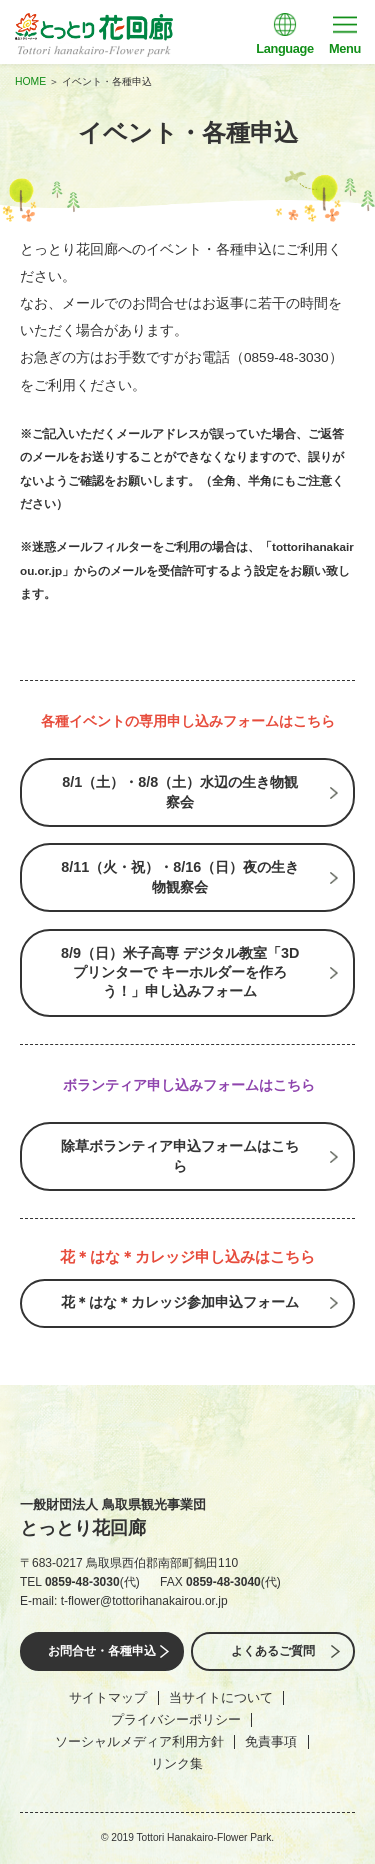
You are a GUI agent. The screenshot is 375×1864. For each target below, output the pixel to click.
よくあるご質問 (273, 1651)
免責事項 (271, 1741)
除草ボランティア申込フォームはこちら (180, 1155)
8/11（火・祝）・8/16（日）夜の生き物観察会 (180, 876)
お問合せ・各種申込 (102, 1651)
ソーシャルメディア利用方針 (139, 1741)
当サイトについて (221, 1697)
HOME (30, 81)
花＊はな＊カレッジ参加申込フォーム (180, 1302)
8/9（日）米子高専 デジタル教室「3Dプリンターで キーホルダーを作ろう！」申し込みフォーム (180, 972)
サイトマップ (108, 1697)
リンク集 (177, 1763)
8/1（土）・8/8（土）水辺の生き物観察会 (180, 791)
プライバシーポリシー (176, 1719)
